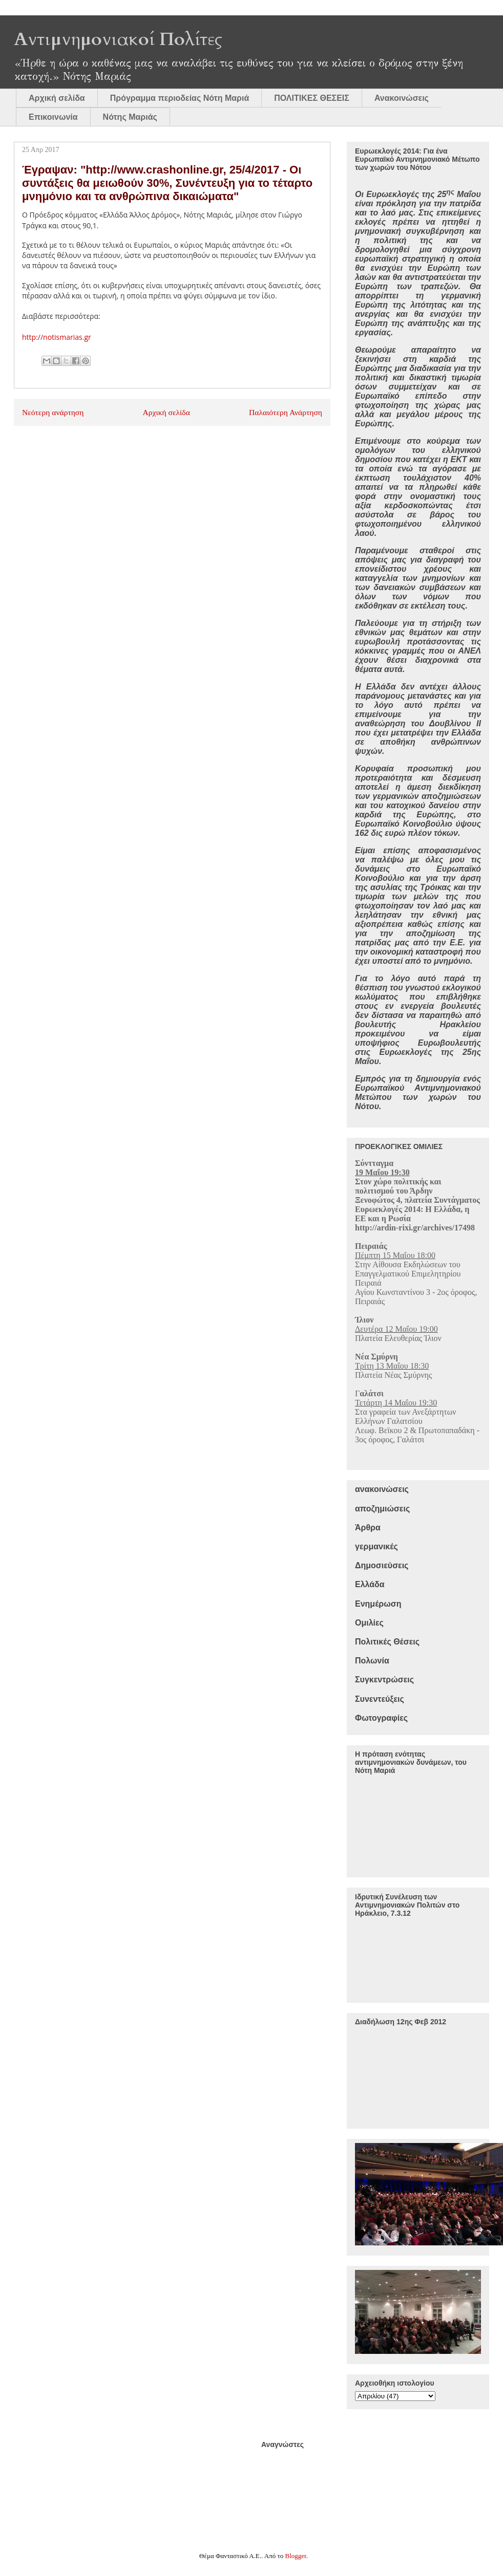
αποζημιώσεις (382, 1508)
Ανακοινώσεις (401, 98)
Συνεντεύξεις (379, 1699)
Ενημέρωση (378, 1603)
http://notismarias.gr (56, 337)
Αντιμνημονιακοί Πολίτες (118, 39)
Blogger (295, 2556)
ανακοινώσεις (382, 1489)
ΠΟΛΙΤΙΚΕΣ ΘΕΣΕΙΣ (311, 98)
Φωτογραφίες (381, 1718)
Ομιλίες (369, 1622)
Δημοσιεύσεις (381, 1565)
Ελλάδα (370, 1584)
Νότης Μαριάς (130, 117)
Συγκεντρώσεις (384, 1679)
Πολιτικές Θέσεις (387, 1641)
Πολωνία (372, 1660)
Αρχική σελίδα (57, 98)
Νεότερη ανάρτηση (52, 412)
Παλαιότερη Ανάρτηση (285, 412)
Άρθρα (368, 1527)
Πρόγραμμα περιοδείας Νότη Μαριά (179, 98)
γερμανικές (376, 1546)
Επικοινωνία (53, 117)
